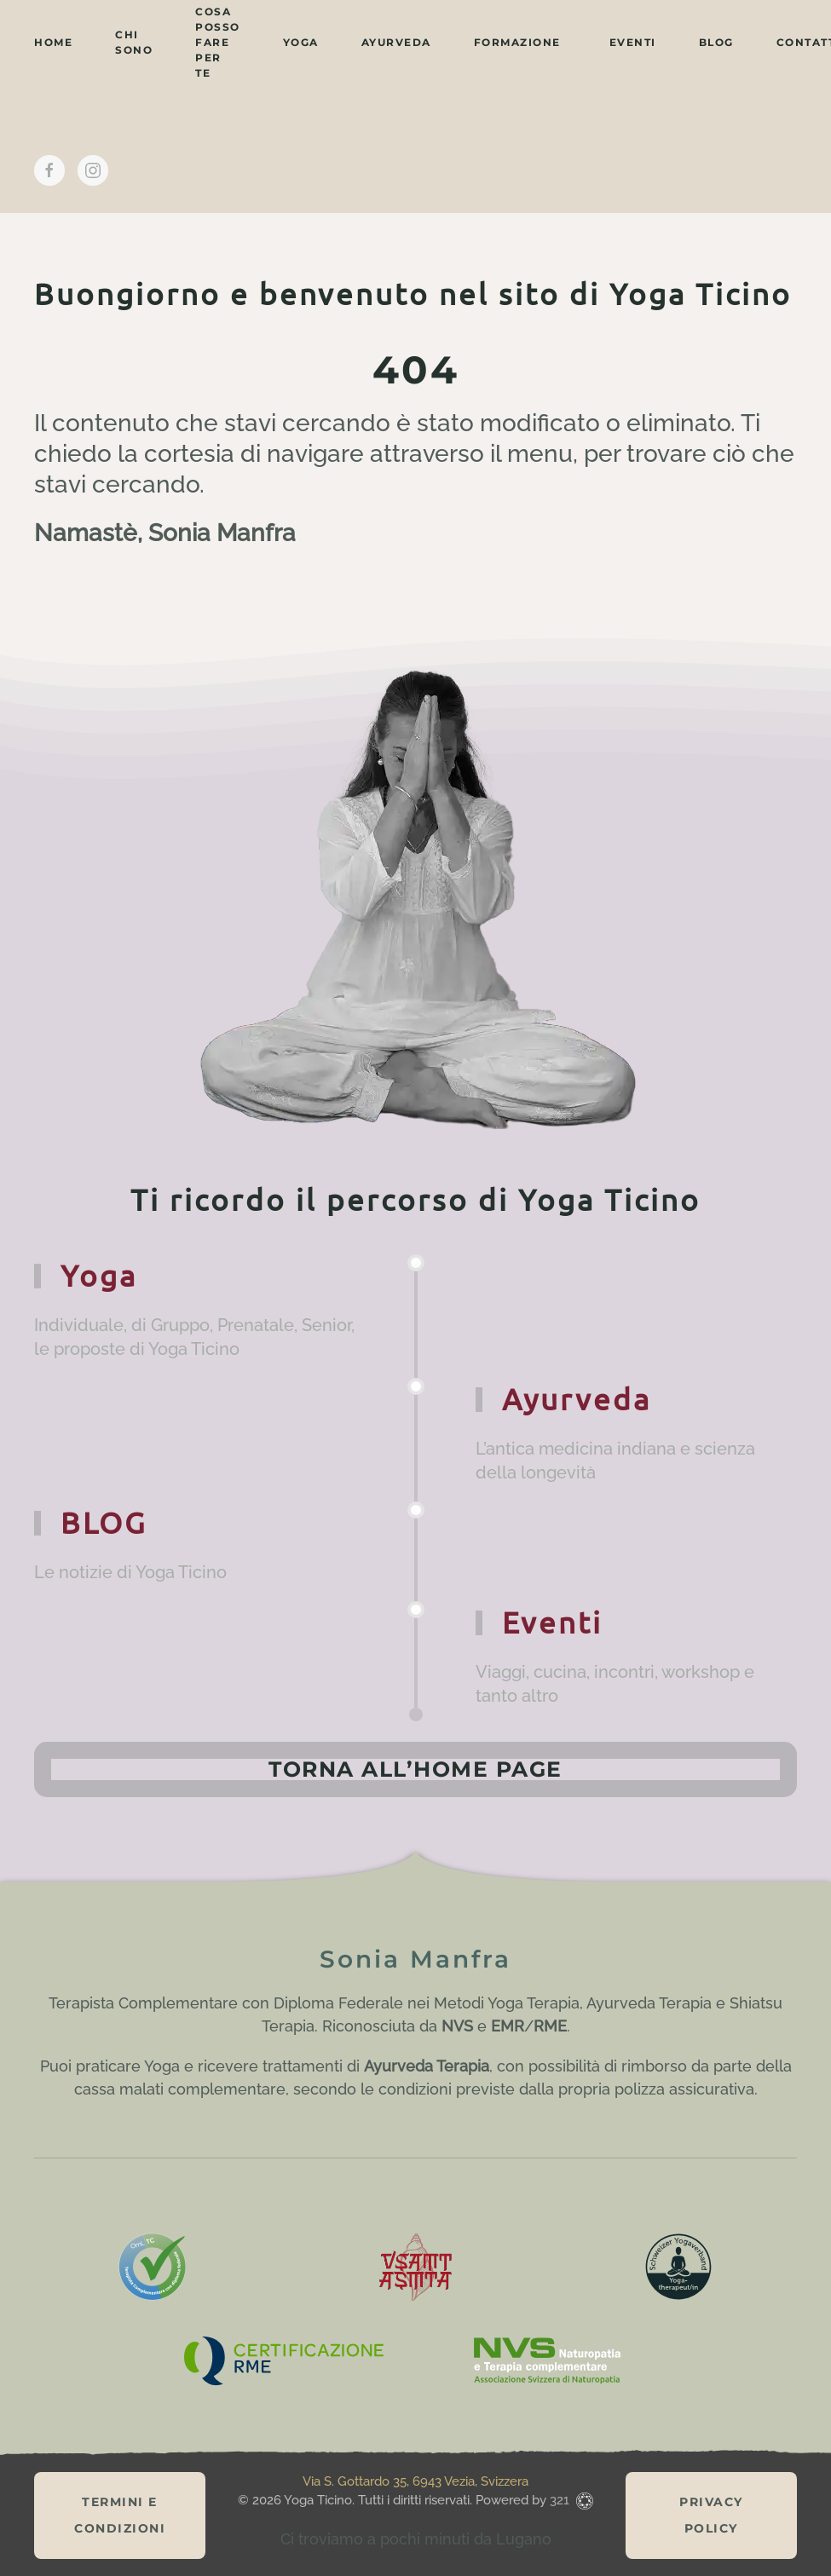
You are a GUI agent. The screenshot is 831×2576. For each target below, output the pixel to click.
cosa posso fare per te (217, 42)
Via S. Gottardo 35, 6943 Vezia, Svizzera (415, 2481)
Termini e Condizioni (119, 2515)
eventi (632, 42)
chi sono (134, 42)
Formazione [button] (517, 42)
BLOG (716, 42)
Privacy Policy (711, 2515)
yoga (301, 42)
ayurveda (396, 42)
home (53, 42)
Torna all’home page (415, 1769)
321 (561, 2500)
